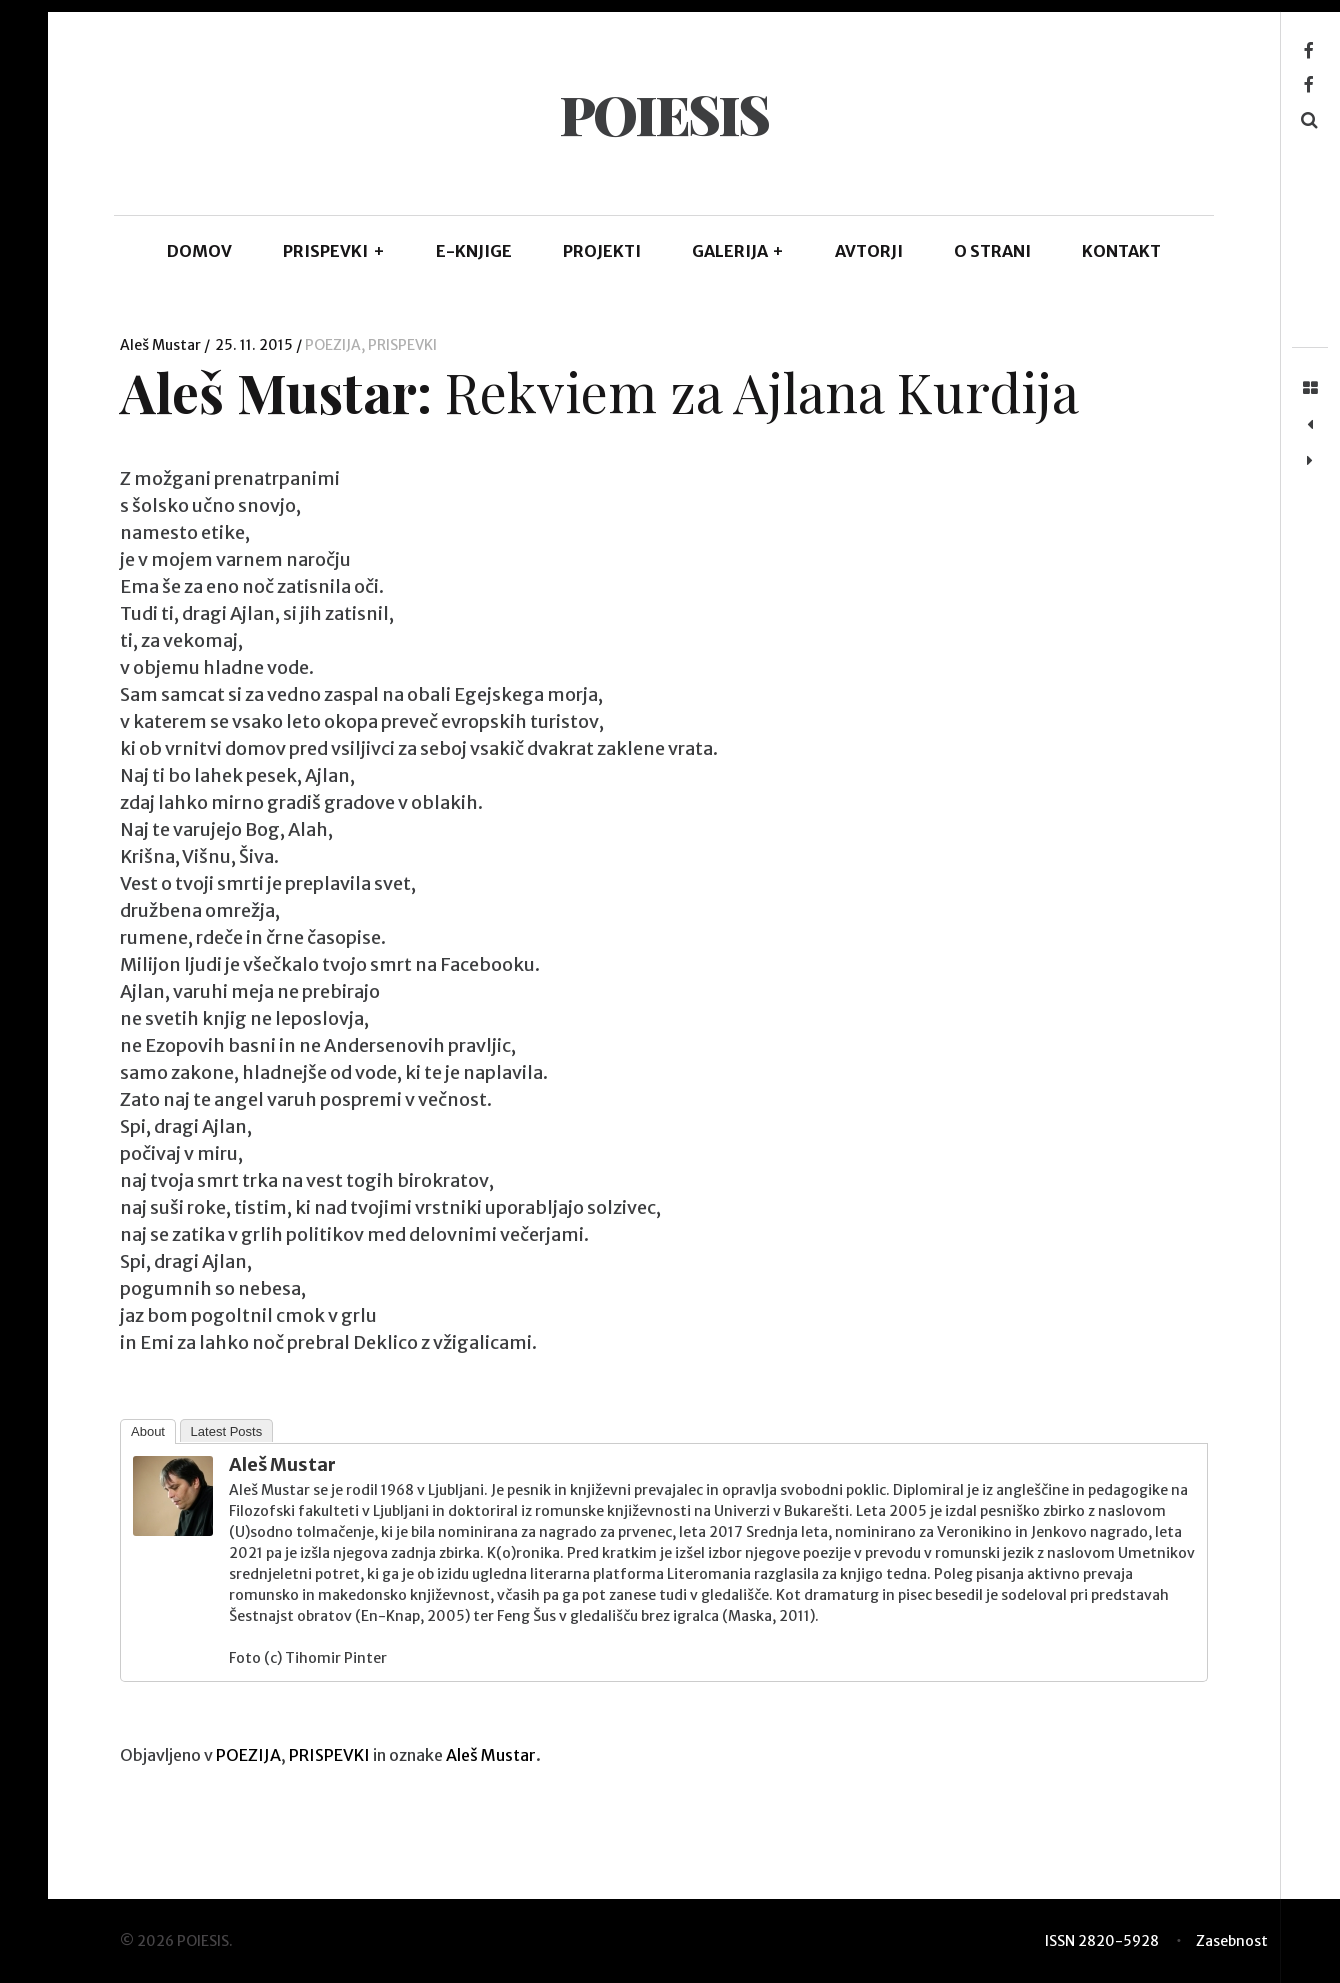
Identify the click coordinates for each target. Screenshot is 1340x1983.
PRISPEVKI (334, 251)
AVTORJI (869, 251)
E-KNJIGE (474, 251)
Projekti (602, 251)
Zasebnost (1232, 1941)
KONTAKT (1121, 251)
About (148, 1431)
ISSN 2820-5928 (1102, 1941)
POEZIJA (333, 345)
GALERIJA (738, 251)
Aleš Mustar (162, 345)
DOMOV (199, 251)
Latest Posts (227, 1431)
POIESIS (663, 114)
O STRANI (992, 251)
